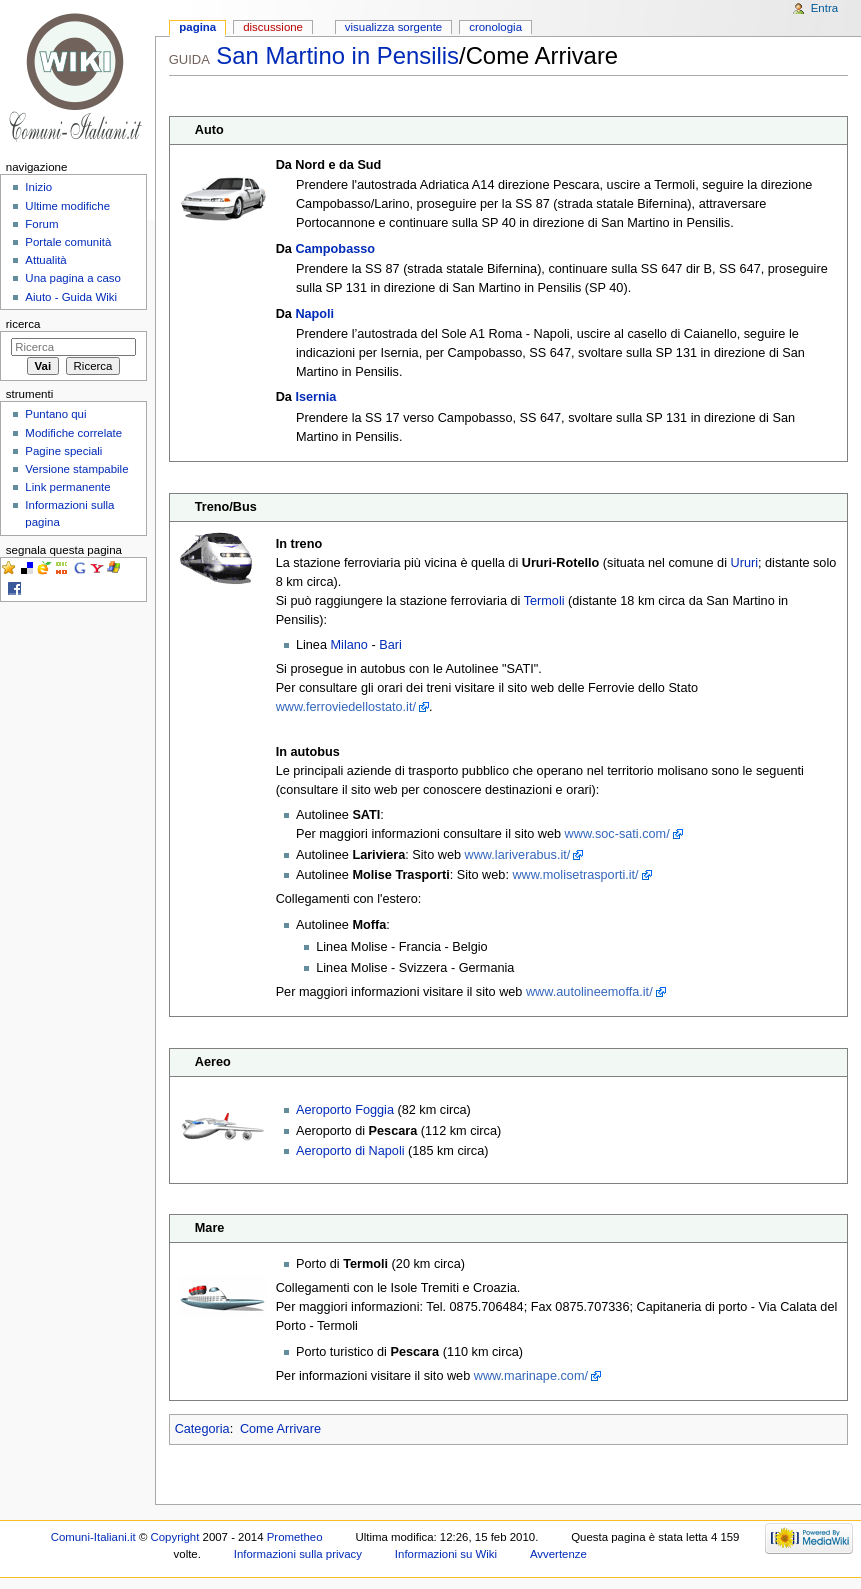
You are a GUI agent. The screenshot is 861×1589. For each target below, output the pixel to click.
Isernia (315, 397)
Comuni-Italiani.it (93, 1537)
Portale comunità (68, 242)
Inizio (38, 187)
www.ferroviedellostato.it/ (346, 707)
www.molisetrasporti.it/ (575, 875)
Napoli (314, 314)
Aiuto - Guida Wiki (71, 297)
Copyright (174, 1537)
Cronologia (495, 27)
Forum (41, 224)
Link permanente (67, 487)
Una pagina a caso (73, 278)
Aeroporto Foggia (345, 1110)
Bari (390, 645)
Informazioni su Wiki (446, 1554)
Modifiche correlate (73, 433)
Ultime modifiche (67, 206)
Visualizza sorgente (393, 27)
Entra (824, 8)
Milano (349, 645)
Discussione (273, 27)
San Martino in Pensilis (337, 55)
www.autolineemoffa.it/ (589, 992)
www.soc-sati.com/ (617, 834)
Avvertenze (558, 1554)
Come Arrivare (280, 1429)
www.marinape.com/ (531, 1376)
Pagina (197, 27)
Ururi (745, 563)
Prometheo (295, 1537)
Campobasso (335, 249)
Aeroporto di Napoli (350, 1151)
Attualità (45, 260)
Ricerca (23, 324)
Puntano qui (55, 414)
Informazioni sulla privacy (298, 1554)
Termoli (544, 601)
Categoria (202, 1429)
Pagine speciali (63, 451)
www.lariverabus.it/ (518, 855)
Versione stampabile (76, 469)
